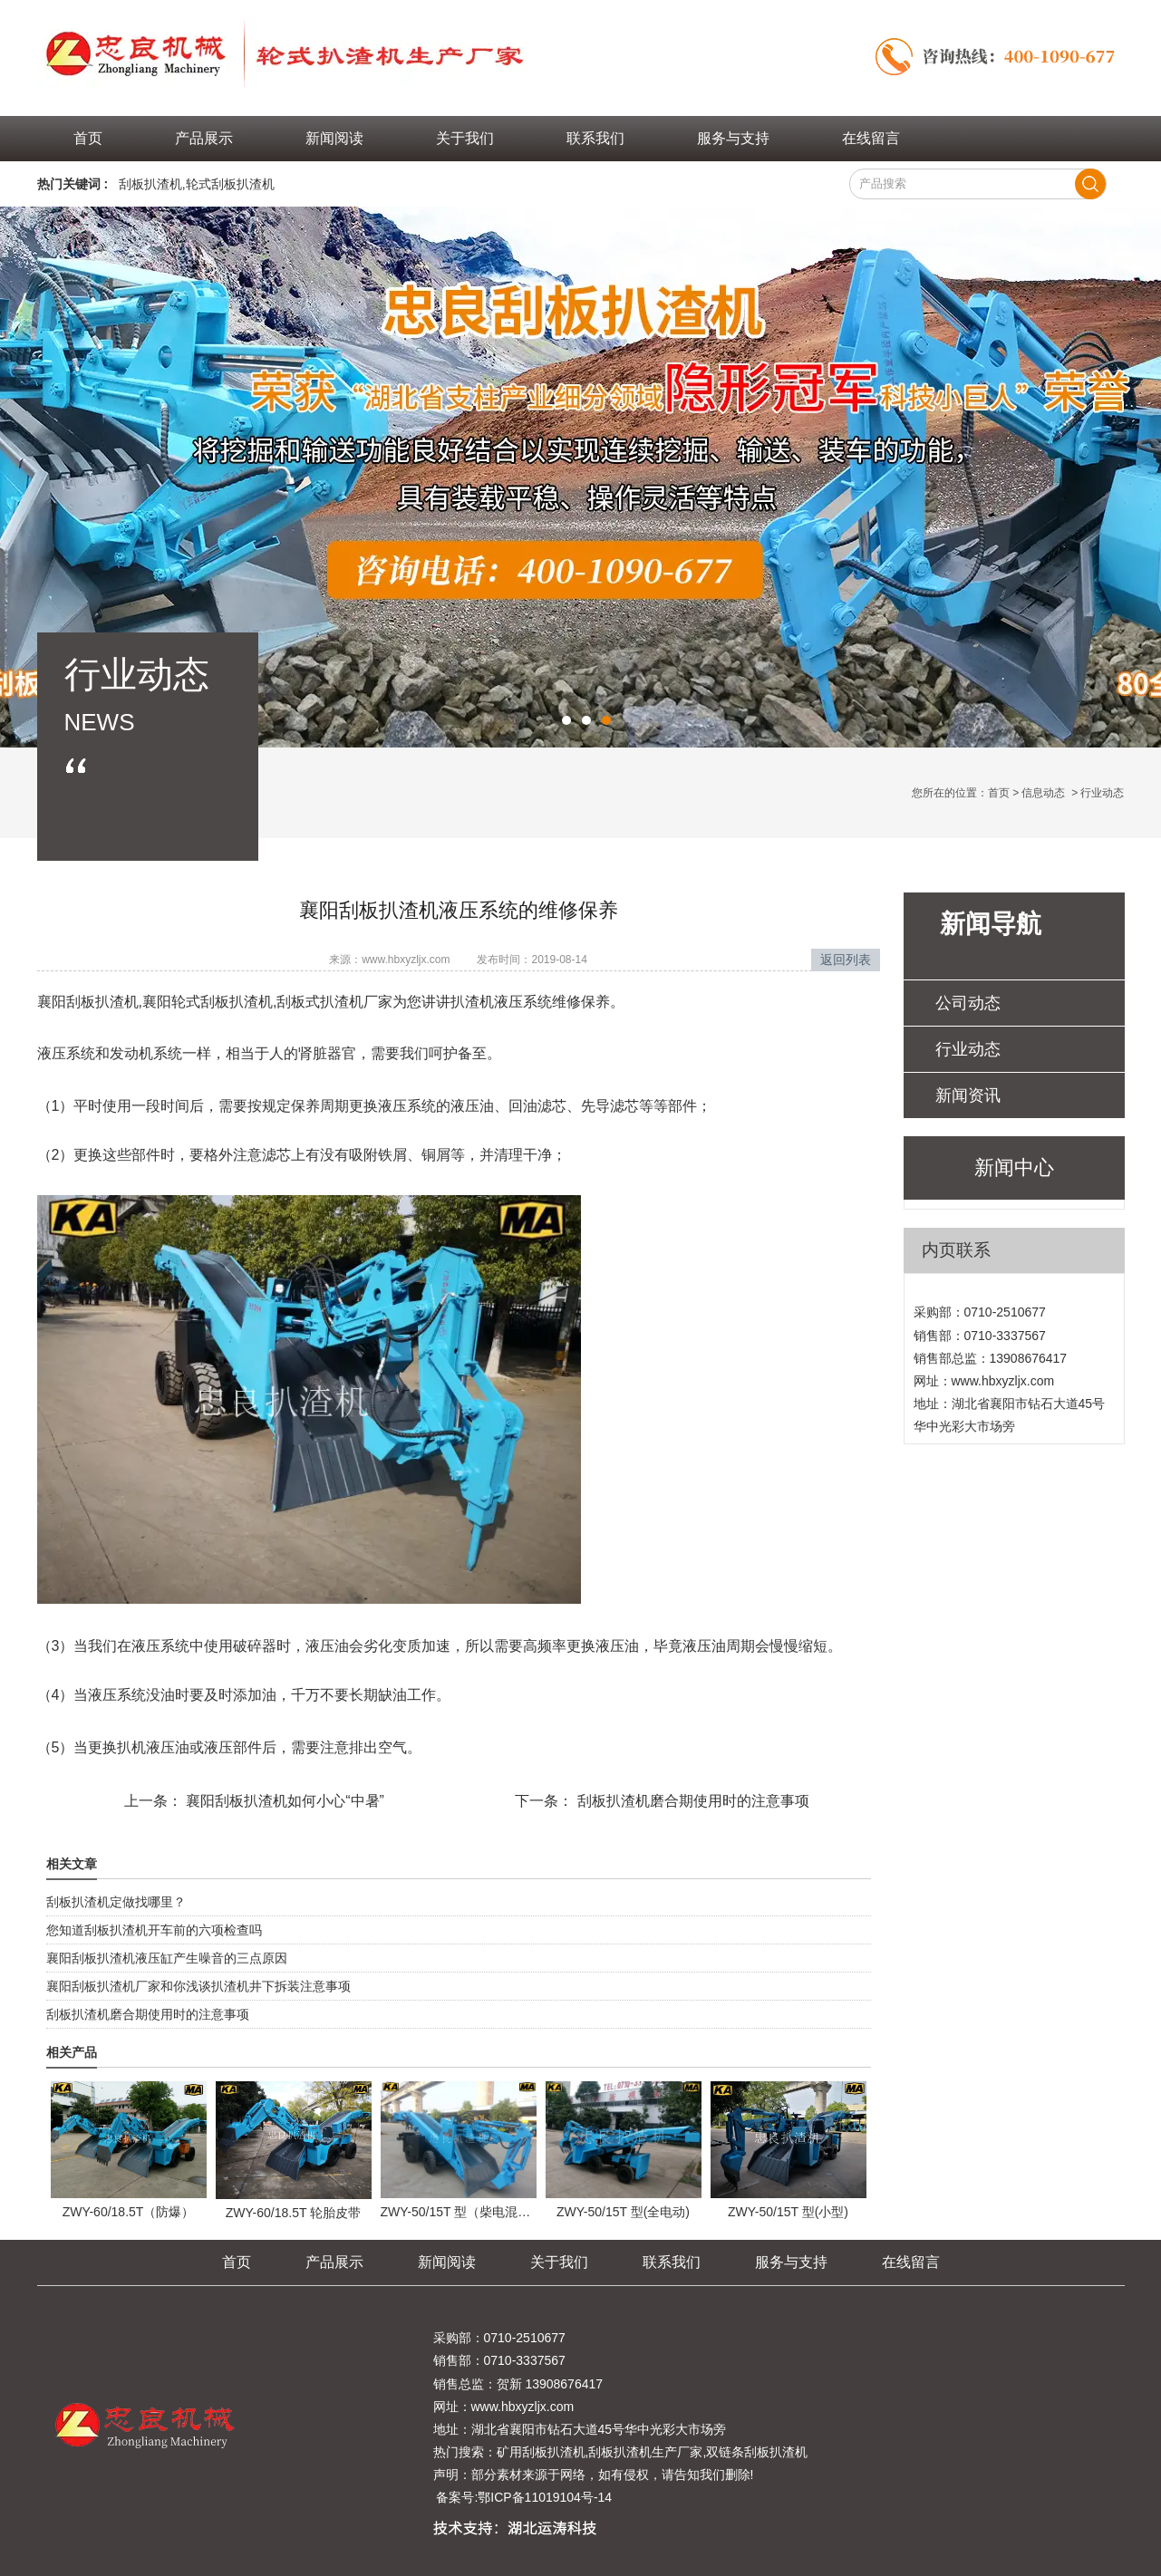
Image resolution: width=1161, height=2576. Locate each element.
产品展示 (204, 138)
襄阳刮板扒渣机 (88, 1001)
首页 (87, 138)
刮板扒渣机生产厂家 (645, 2452)
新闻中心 (1014, 1167)
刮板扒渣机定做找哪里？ (116, 1902)
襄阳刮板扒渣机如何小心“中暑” (283, 1801)
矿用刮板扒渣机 (541, 2452)
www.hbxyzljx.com (406, 959)
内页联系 (956, 1249)
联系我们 (595, 138)
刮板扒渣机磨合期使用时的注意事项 (690, 1801)
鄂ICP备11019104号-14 (545, 2497)
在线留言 (871, 138)
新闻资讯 (968, 1095)
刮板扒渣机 (150, 184)
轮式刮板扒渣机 (230, 184)
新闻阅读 (334, 138)
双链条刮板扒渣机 (757, 2452)
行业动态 (968, 1049)
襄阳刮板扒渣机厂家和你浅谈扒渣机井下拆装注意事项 (198, 1986)
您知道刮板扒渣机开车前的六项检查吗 (154, 1930)
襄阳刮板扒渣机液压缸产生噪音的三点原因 (166, 1958)
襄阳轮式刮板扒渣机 (207, 1001)
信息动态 (1043, 792)
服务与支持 (733, 138)
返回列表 (845, 959)
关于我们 (465, 138)
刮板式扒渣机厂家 (334, 1001)
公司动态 (968, 1003)
